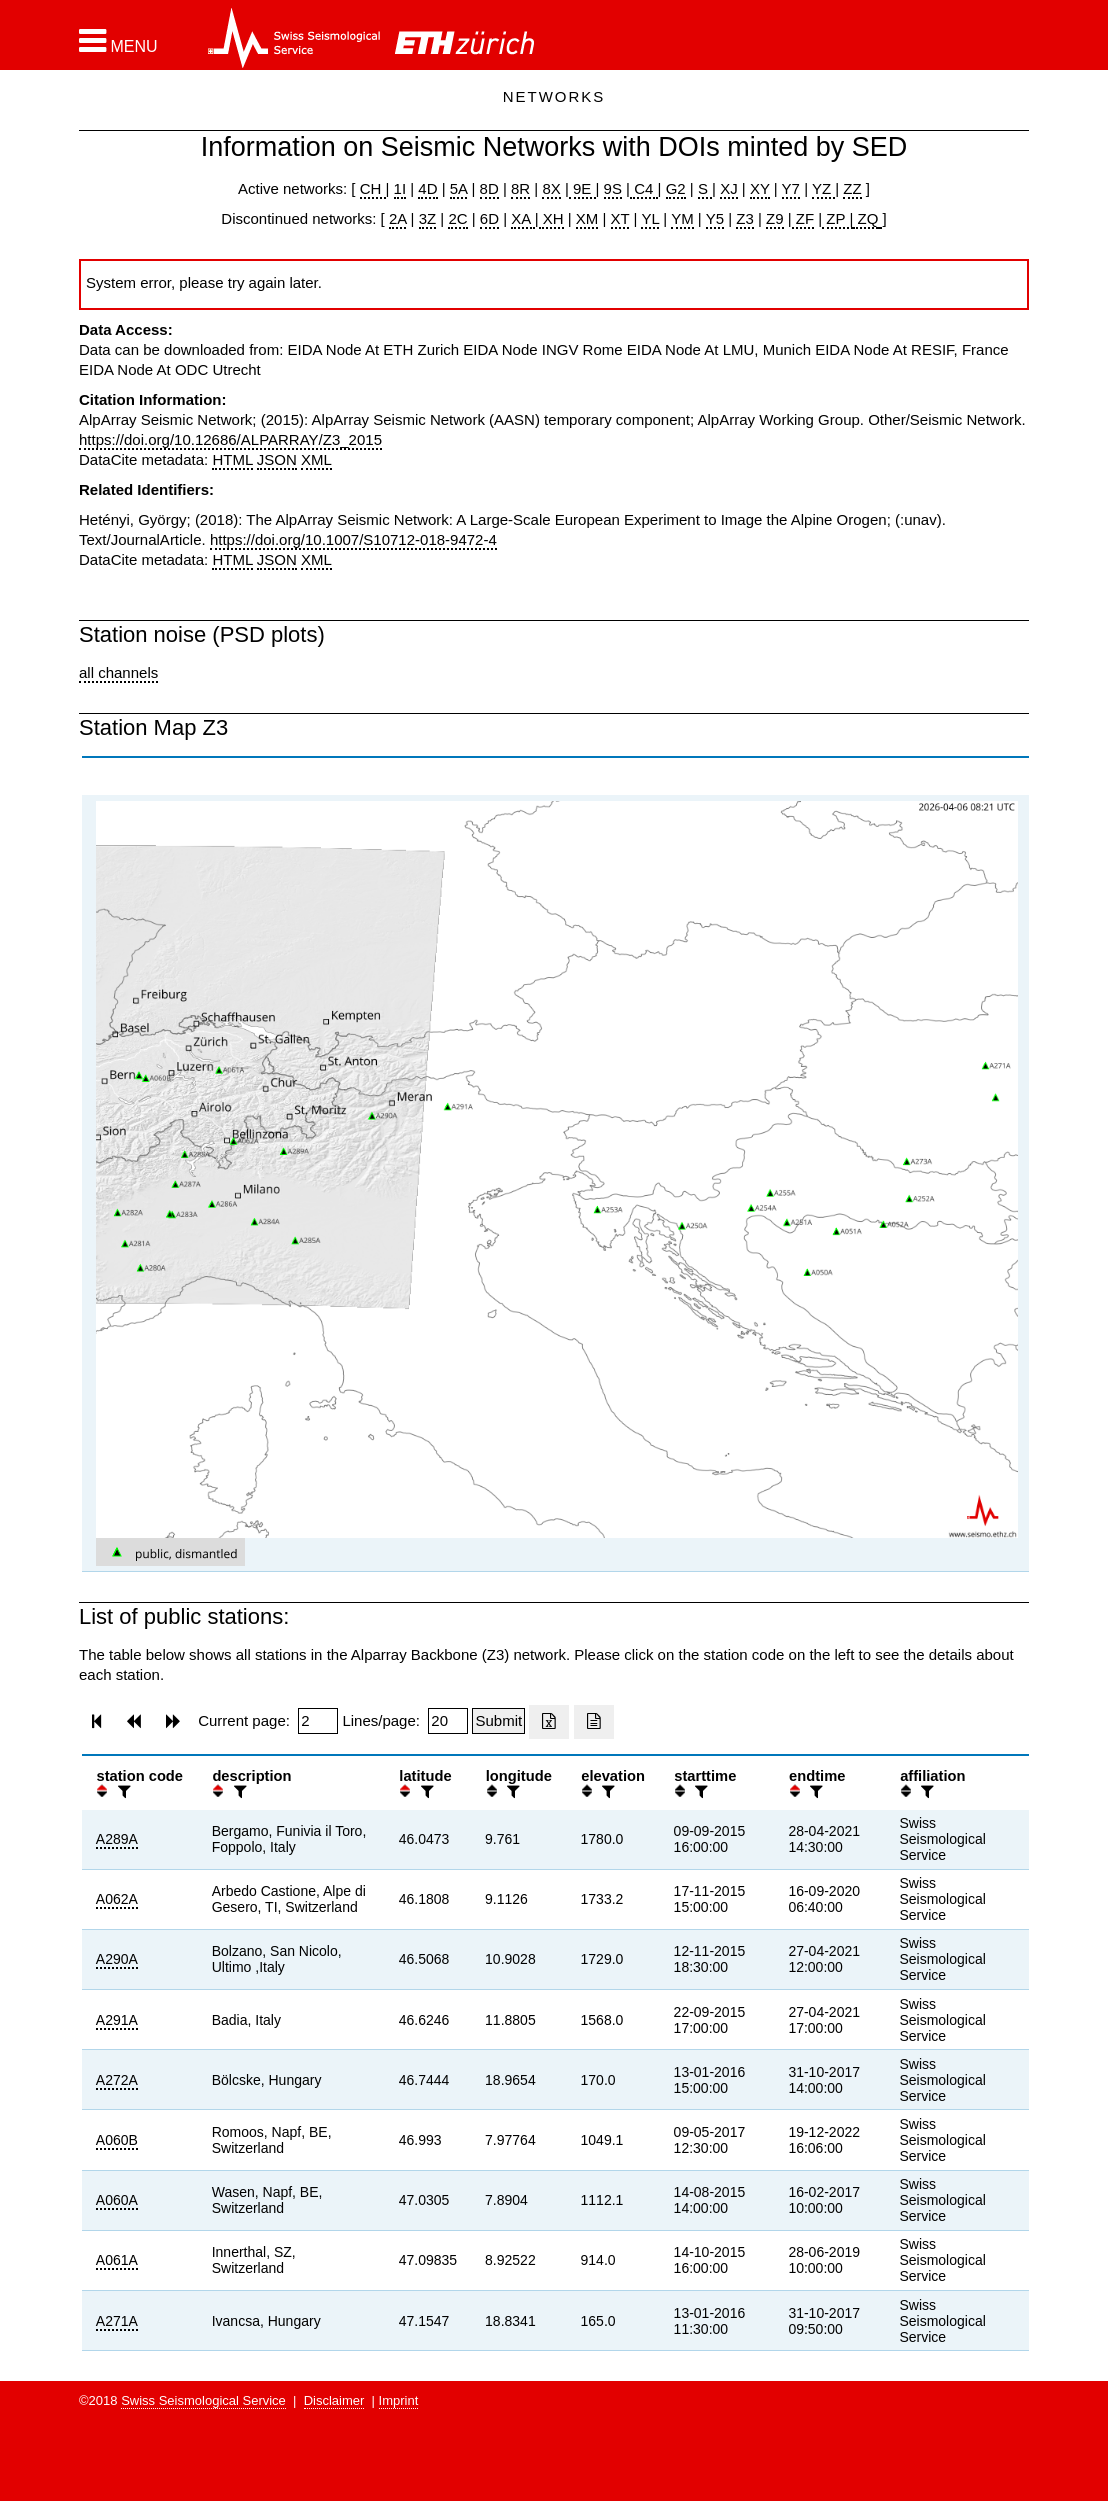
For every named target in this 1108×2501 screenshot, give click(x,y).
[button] (118, 41)
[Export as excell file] (549, 1722)
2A (398, 218)
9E (582, 188)
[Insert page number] (318, 1721)
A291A (117, 2020)
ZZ (852, 188)
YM (682, 218)
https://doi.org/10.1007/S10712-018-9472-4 (353, 539)
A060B (117, 2140)
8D (489, 188)
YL (650, 218)
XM (587, 218)
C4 (644, 188)
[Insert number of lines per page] (448, 1721)
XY (760, 188)
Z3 (745, 218)
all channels (118, 672)
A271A (117, 2321)
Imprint (399, 2400)
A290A (117, 1959)
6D (489, 218)
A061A (117, 2260)
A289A (117, 1839)
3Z (428, 218)
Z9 (775, 218)
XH (551, 218)
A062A (117, 1899)
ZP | (837, 218)
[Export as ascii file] (594, 1722)
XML (316, 459)
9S (613, 188)
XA (522, 218)
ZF (803, 218)
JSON (277, 459)
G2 (676, 188)
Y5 (715, 218)
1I (400, 188)
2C (457, 218)
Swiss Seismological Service (203, 2400)
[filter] (122, 1791)
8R (520, 188)
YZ (823, 188)
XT (620, 218)
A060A (117, 2200)
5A (459, 188)
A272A (117, 2080)
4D (427, 188)
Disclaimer (334, 2400)
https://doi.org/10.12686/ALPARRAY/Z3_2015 (230, 439)
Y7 (791, 188)
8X (551, 188)
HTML (232, 459)
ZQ (865, 218)
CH (373, 188)
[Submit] (498, 1721)
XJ (729, 188)
